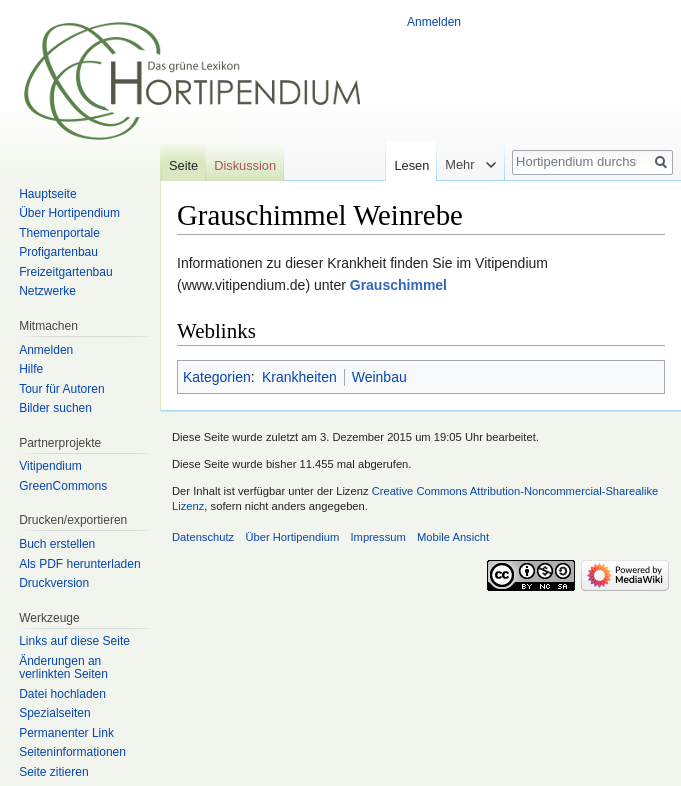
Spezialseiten (54, 713)
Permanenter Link (66, 733)
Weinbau (379, 377)
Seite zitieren (53, 772)
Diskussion (245, 165)
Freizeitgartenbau (65, 272)
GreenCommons (63, 486)
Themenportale (59, 233)
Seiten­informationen (72, 752)
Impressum (377, 537)
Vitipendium (50, 466)
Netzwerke (47, 291)
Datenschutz (203, 537)
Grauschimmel (398, 285)
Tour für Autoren (61, 389)
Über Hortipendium (69, 213)
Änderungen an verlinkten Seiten (63, 668)
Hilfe (31, 369)
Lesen (406, 165)
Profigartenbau (58, 252)
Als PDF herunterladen (79, 564)
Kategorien (217, 377)
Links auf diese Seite (74, 641)
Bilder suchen (55, 408)
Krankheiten (299, 377)
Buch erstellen (57, 544)
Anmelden (434, 22)
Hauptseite (47, 194)
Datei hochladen (62, 694)
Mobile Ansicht (453, 537)
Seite (183, 165)
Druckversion (54, 583)
